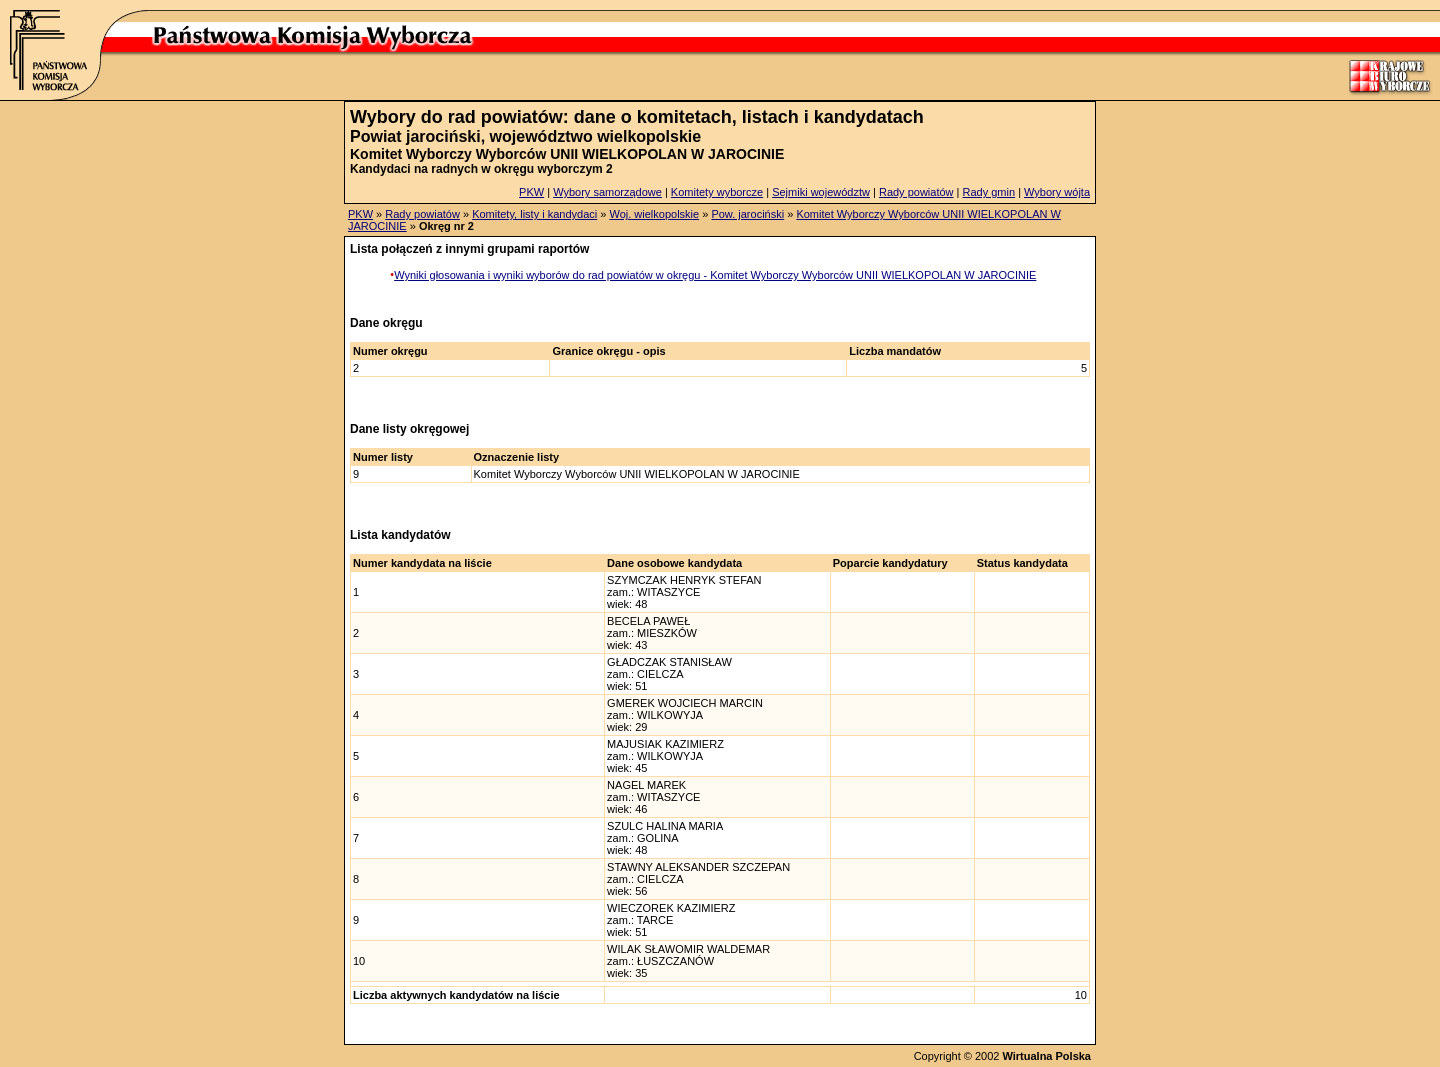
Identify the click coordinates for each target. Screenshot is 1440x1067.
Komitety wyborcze (717, 192)
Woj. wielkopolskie (654, 214)
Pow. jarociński (747, 214)
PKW (531, 192)
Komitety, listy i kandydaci (534, 214)
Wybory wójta (1057, 192)
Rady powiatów (916, 192)
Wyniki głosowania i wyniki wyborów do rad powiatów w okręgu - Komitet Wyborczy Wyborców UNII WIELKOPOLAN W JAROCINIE (715, 275)
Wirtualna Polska (1046, 1056)
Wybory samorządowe (607, 192)
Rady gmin (989, 192)
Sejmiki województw (821, 192)
